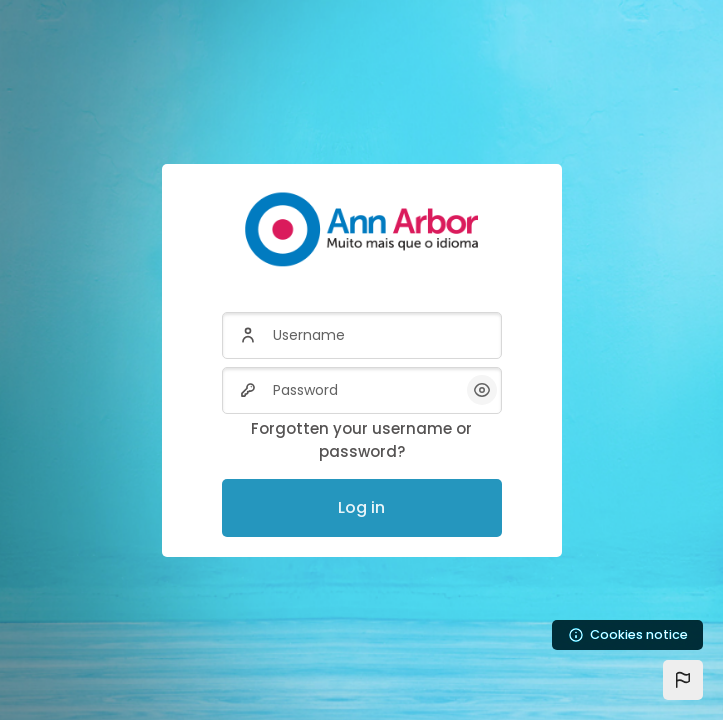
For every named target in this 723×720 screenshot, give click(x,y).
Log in (361, 507)
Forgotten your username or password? (361, 440)
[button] (683, 680)
